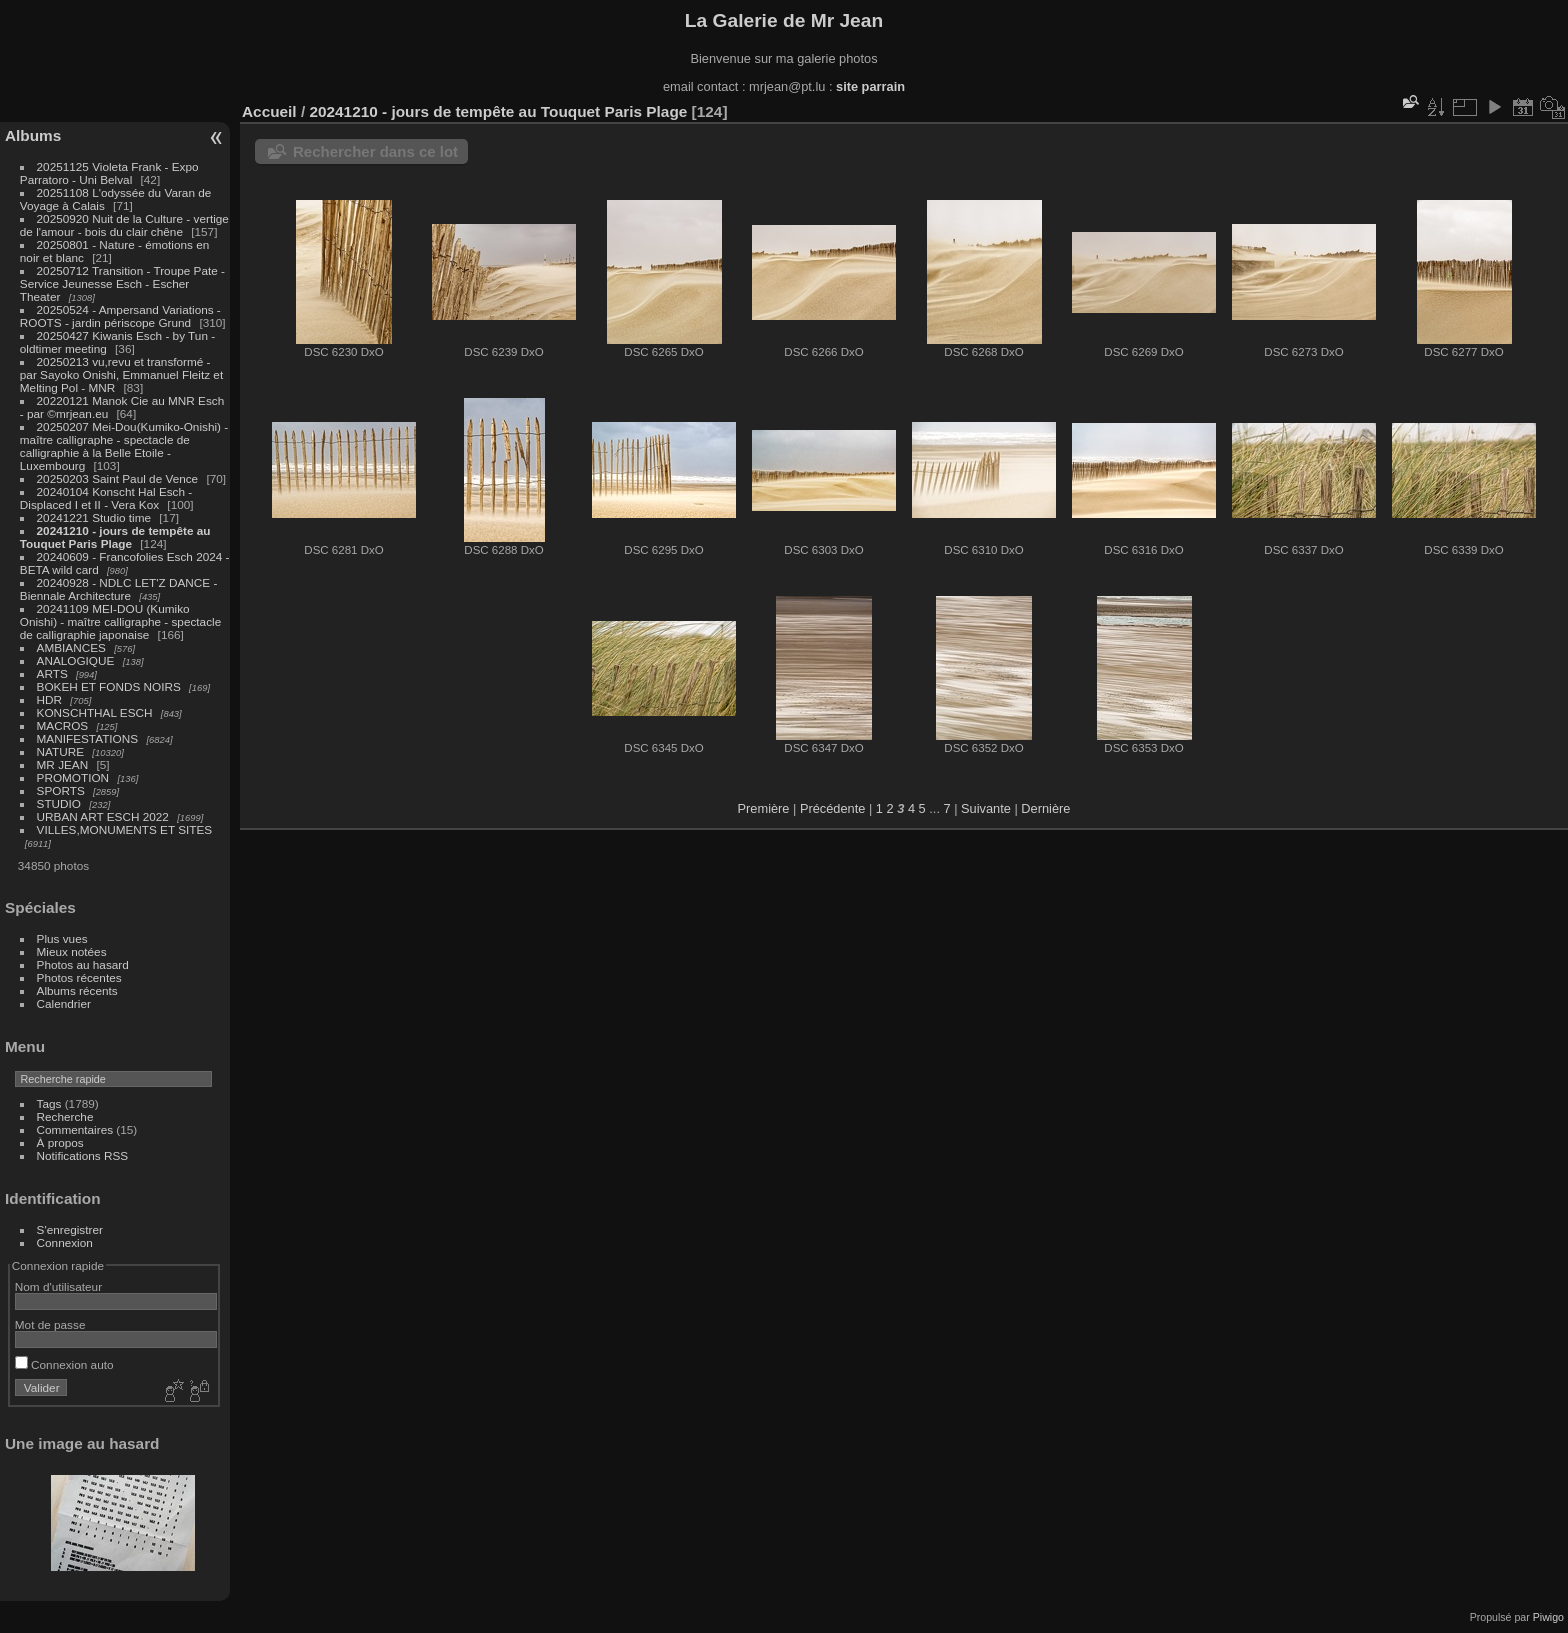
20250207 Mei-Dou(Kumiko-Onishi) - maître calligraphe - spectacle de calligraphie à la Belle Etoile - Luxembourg (124, 446)
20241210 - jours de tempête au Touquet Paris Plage (115, 537)
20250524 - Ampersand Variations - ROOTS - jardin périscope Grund (120, 316)
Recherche (65, 1116)
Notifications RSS (83, 1155)
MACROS (63, 725)
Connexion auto (64, 1364)
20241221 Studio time (96, 517)
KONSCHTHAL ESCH (95, 712)
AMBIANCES (71, 647)
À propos (60, 1142)
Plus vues (62, 938)
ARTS (52, 673)
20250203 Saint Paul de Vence (118, 478)
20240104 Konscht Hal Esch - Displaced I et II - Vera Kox (106, 498)
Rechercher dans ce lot (375, 151)
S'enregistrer (70, 1229)
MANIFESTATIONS (88, 738)
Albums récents (77, 990)
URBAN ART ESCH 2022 (103, 816)
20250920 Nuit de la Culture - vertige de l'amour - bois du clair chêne (124, 225)
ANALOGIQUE (76, 660)
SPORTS (61, 790)
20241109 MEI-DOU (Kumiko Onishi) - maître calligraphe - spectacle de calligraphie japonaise (120, 621)
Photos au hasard (83, 964)
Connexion (65, 1242)
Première (764, 808)
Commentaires (75, 1129)
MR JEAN (63, 764)
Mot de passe (50, 1324)
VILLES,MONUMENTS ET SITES (125, 829)
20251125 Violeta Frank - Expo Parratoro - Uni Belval (109, 173)
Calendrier (64, 1003)
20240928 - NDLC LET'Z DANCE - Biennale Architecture (119, 589)
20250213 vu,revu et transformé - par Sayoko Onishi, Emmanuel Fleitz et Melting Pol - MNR (121, 374)
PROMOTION (73, 777)
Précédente (832, 808)
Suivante (986, 808)
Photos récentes (79, 977)
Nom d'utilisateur (58, 1286)
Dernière (1045, 808)
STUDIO (59, 803)
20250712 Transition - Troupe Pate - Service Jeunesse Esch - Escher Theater (122, 283)
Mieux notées (72, 951)
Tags (49, 1103)
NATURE (61, 751)
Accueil (269, 111)
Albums (33, 135)
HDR (50, 699)
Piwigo (1548, 1617)
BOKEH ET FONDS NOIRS (109, 686)
